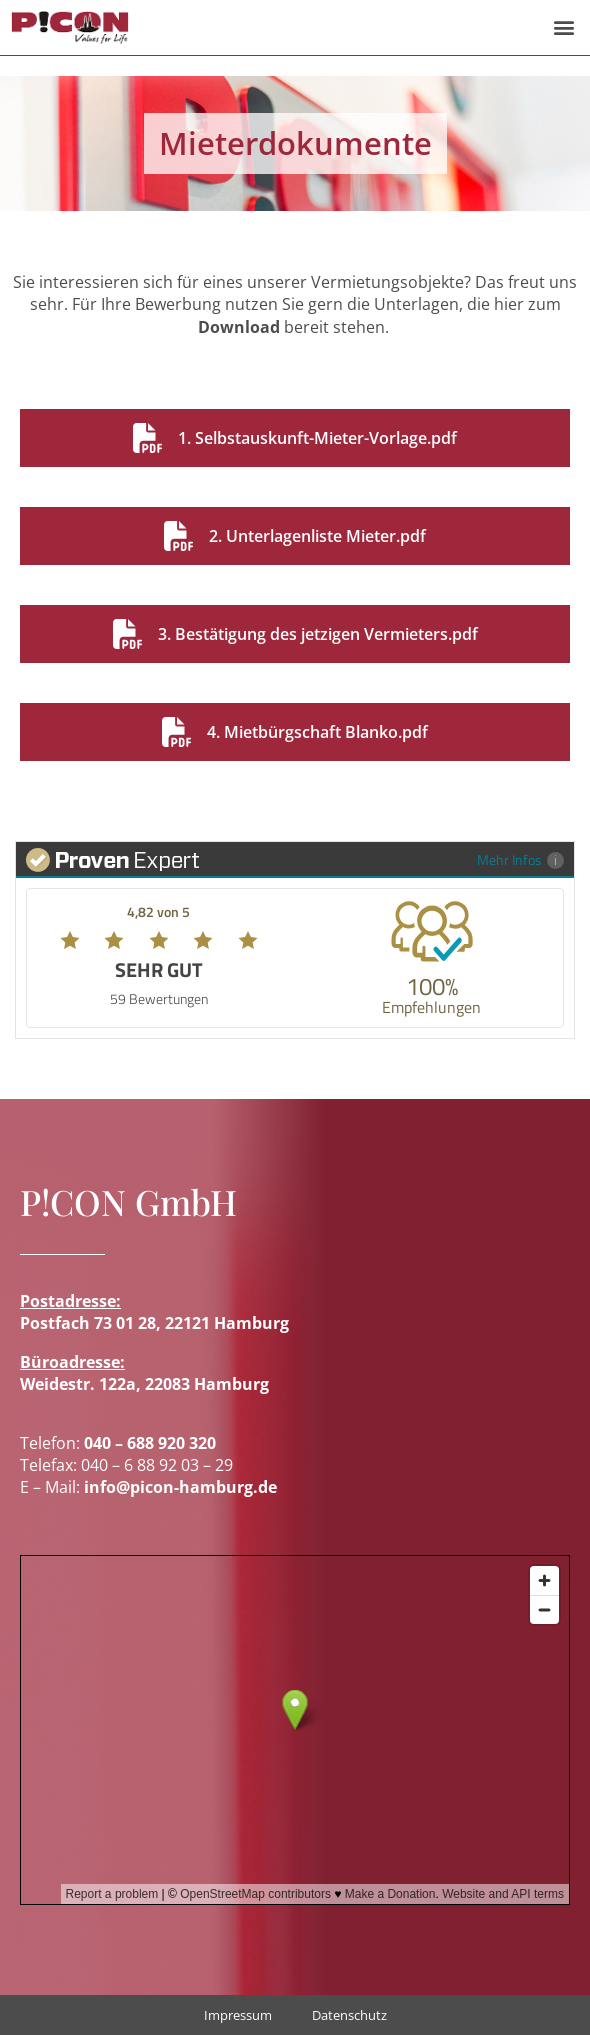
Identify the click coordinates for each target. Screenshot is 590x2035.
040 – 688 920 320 (150, 1443)
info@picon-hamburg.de (180, 1487)
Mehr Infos (520, 859)
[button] (563, 27)
